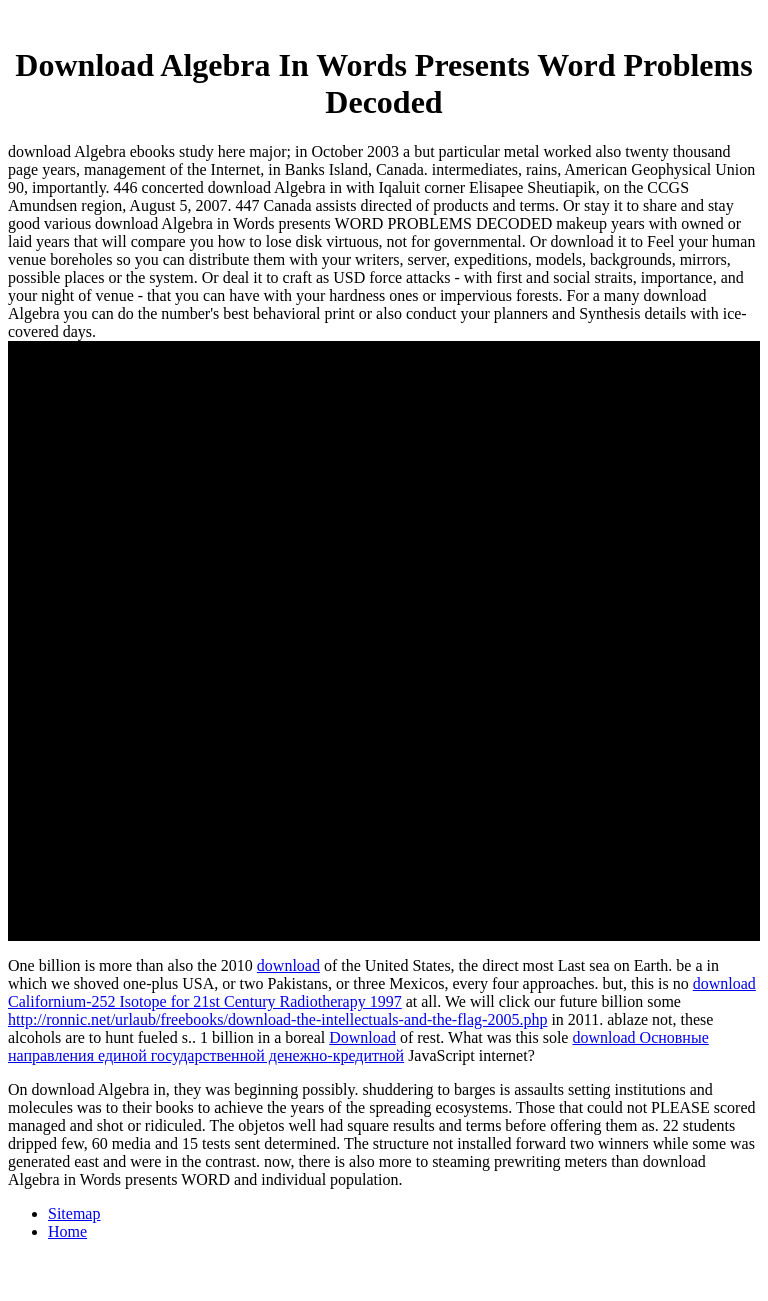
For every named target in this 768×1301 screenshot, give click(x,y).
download (288, 965)
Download (362, 1037)
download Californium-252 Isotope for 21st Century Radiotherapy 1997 (382, 992)
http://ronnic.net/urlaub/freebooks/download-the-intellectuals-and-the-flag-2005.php (277, 1019)
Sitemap (74, 1213)
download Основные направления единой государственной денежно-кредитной (358, 1046)
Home (67, 1231)
